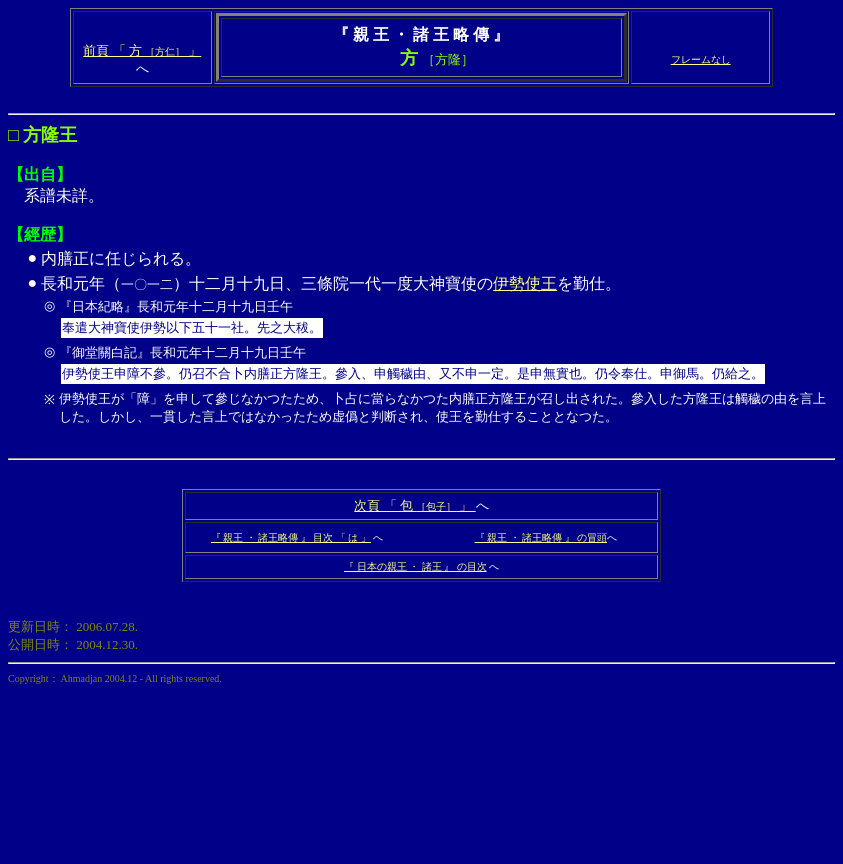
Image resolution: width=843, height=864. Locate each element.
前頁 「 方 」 (142, 50)
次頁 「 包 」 (414, 505)
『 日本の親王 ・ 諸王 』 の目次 (415, 566)
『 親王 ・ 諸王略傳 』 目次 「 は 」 (291, 537)
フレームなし (701, 59)
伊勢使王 (525, 283)
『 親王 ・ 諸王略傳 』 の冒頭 (541, 537)
